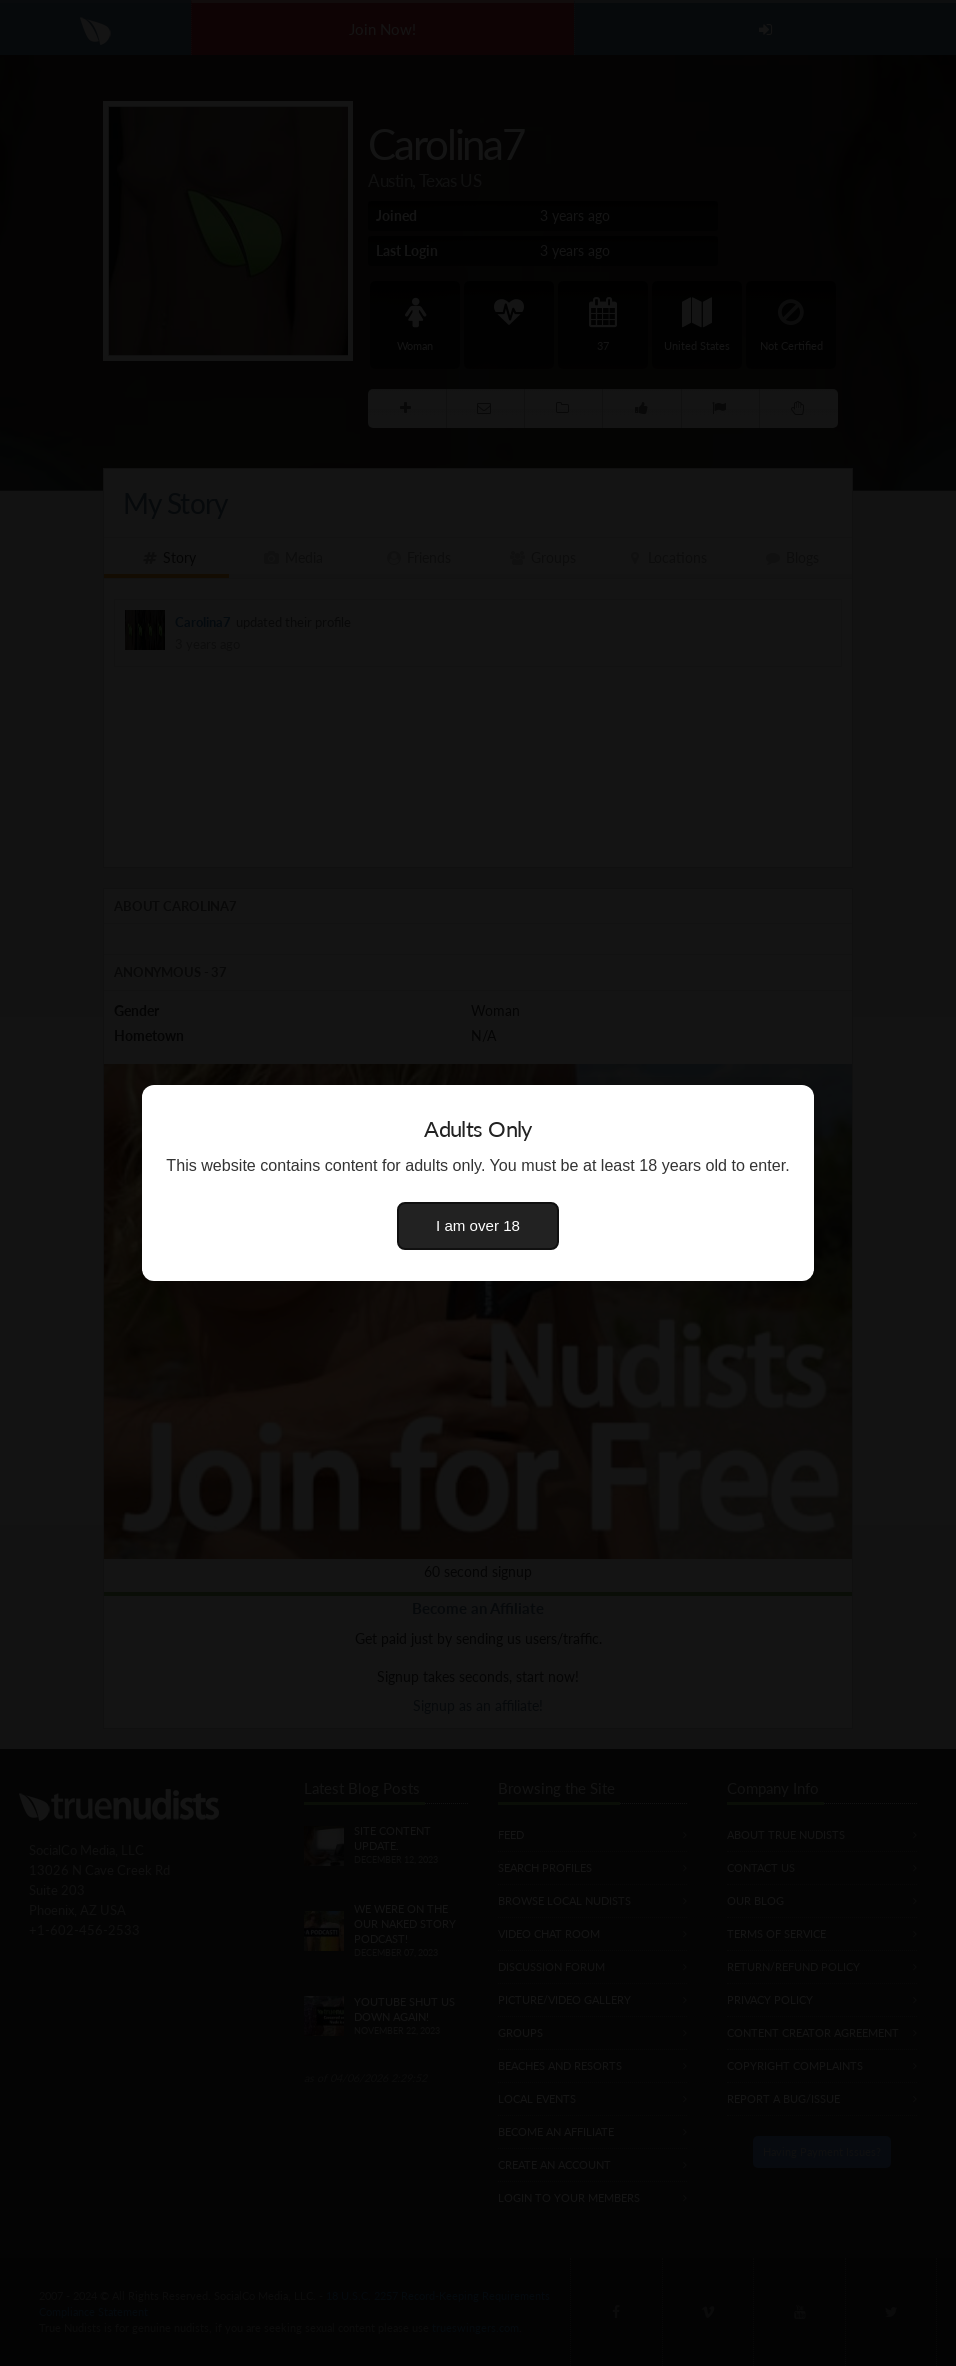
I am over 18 (478, 1225)
